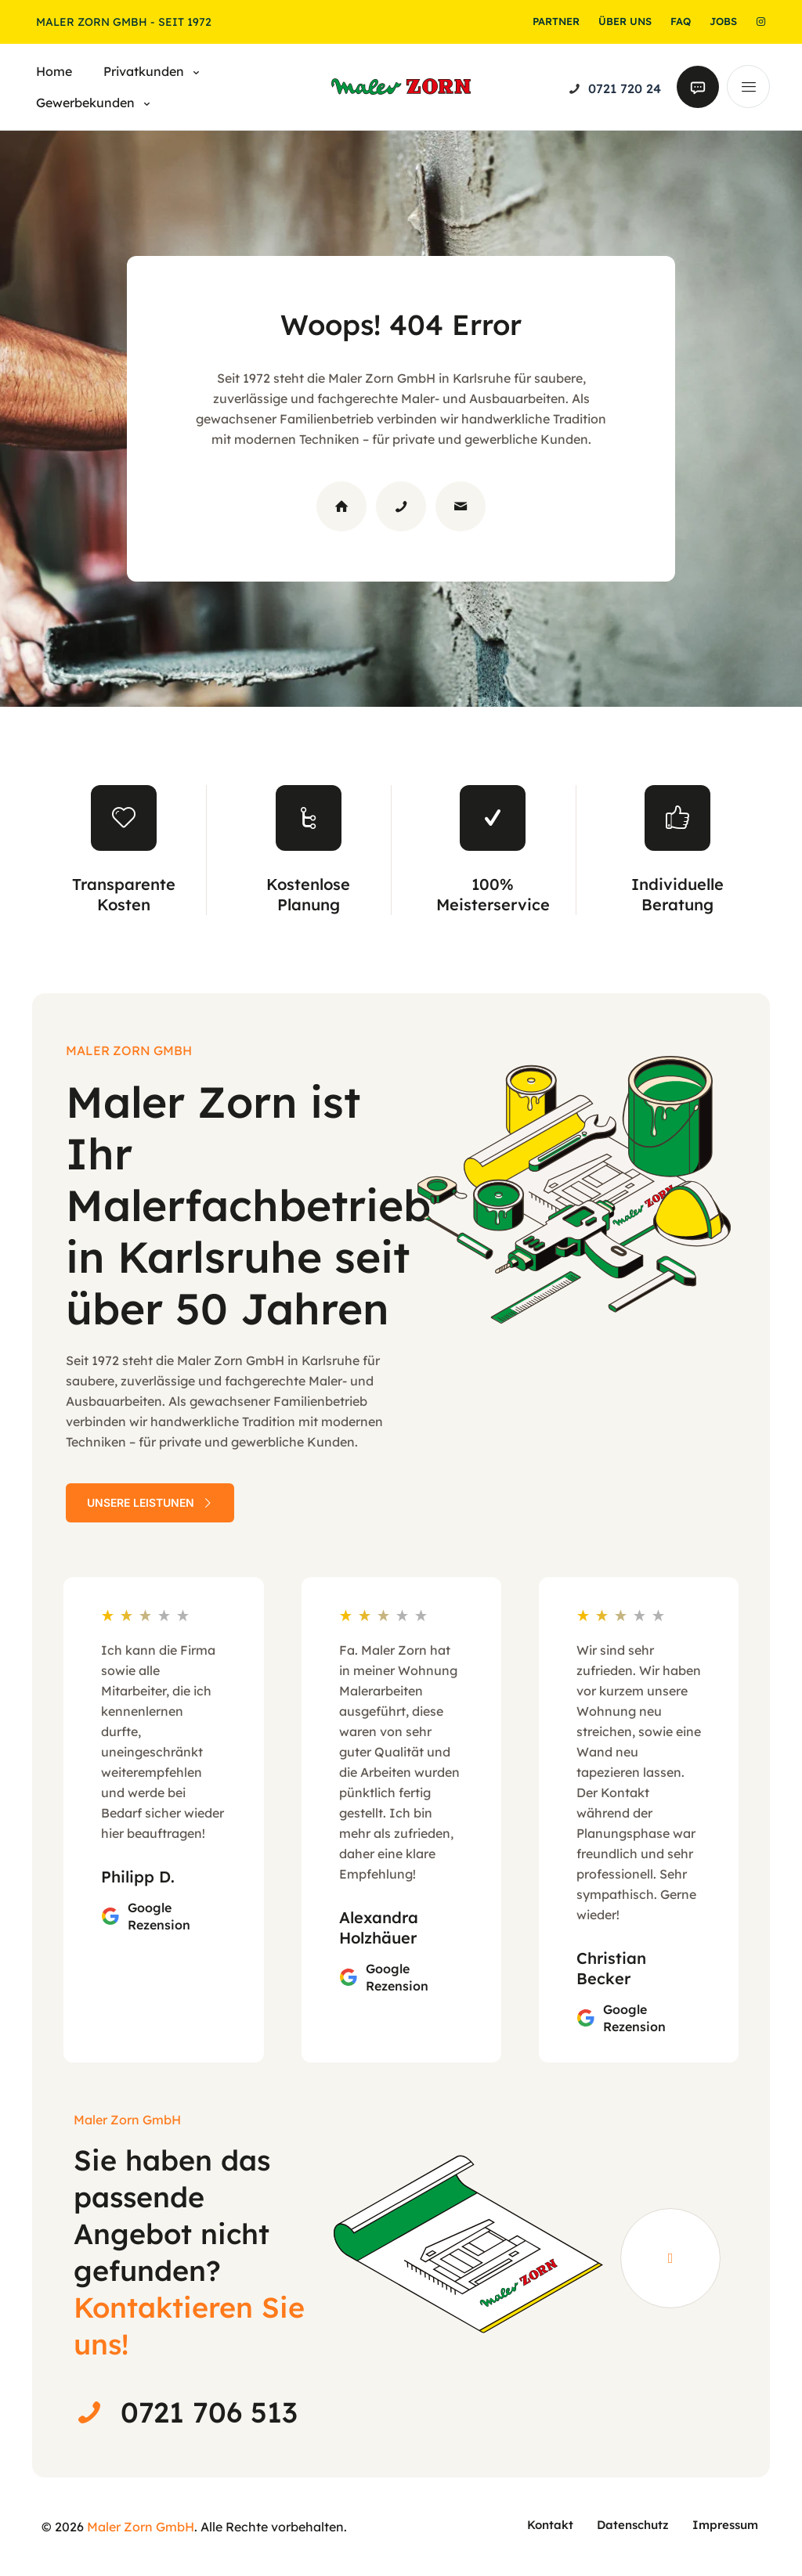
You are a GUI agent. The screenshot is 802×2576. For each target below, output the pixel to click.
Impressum (725, 2524)
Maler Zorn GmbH (140, 2527)
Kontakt (550, 2524)
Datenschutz (633, 2524)
